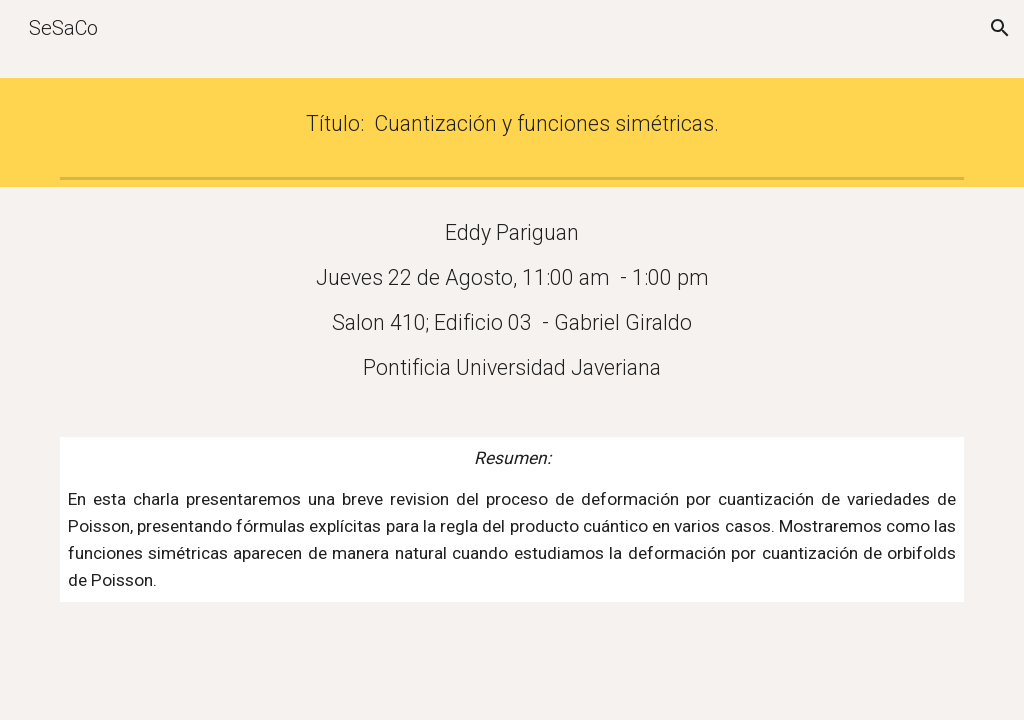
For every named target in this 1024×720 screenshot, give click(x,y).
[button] (1000, 28)
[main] (512, 123)
